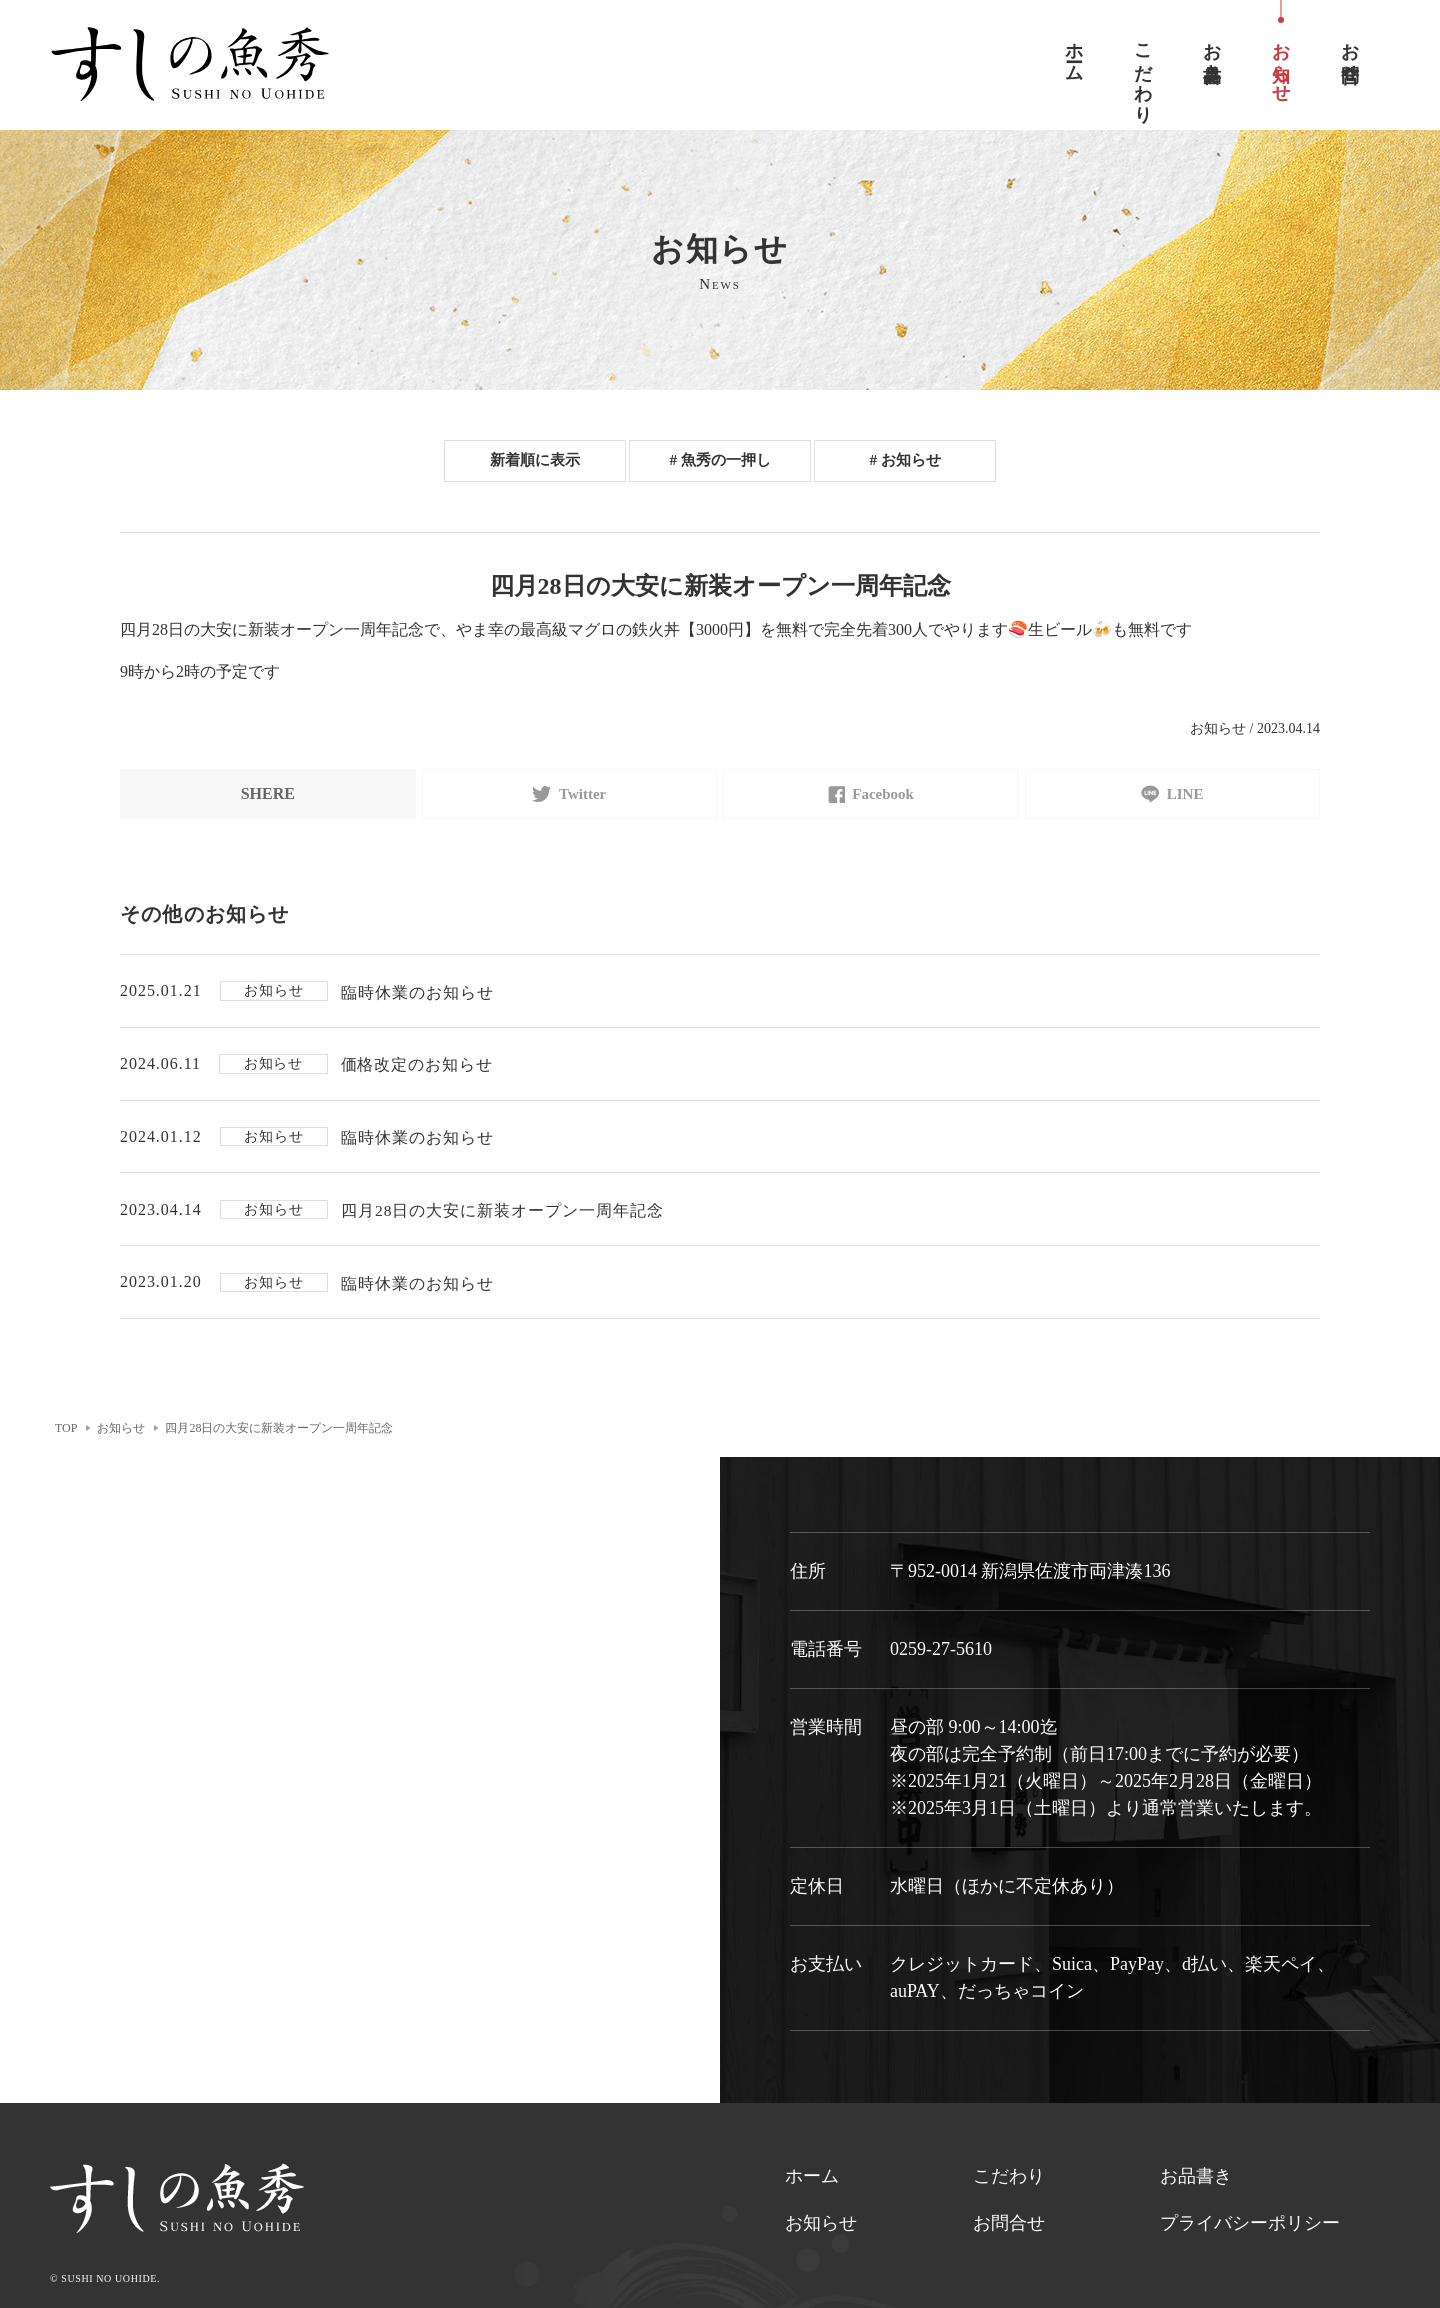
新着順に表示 (535, 460)
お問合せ (1009, 2234)
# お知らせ (905, 460)
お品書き (1196, 2187)
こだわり (1009, 2187)
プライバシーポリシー (1250, 2234)
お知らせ (821, 2234)
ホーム (812, 2187)
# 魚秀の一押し (720, 460)
